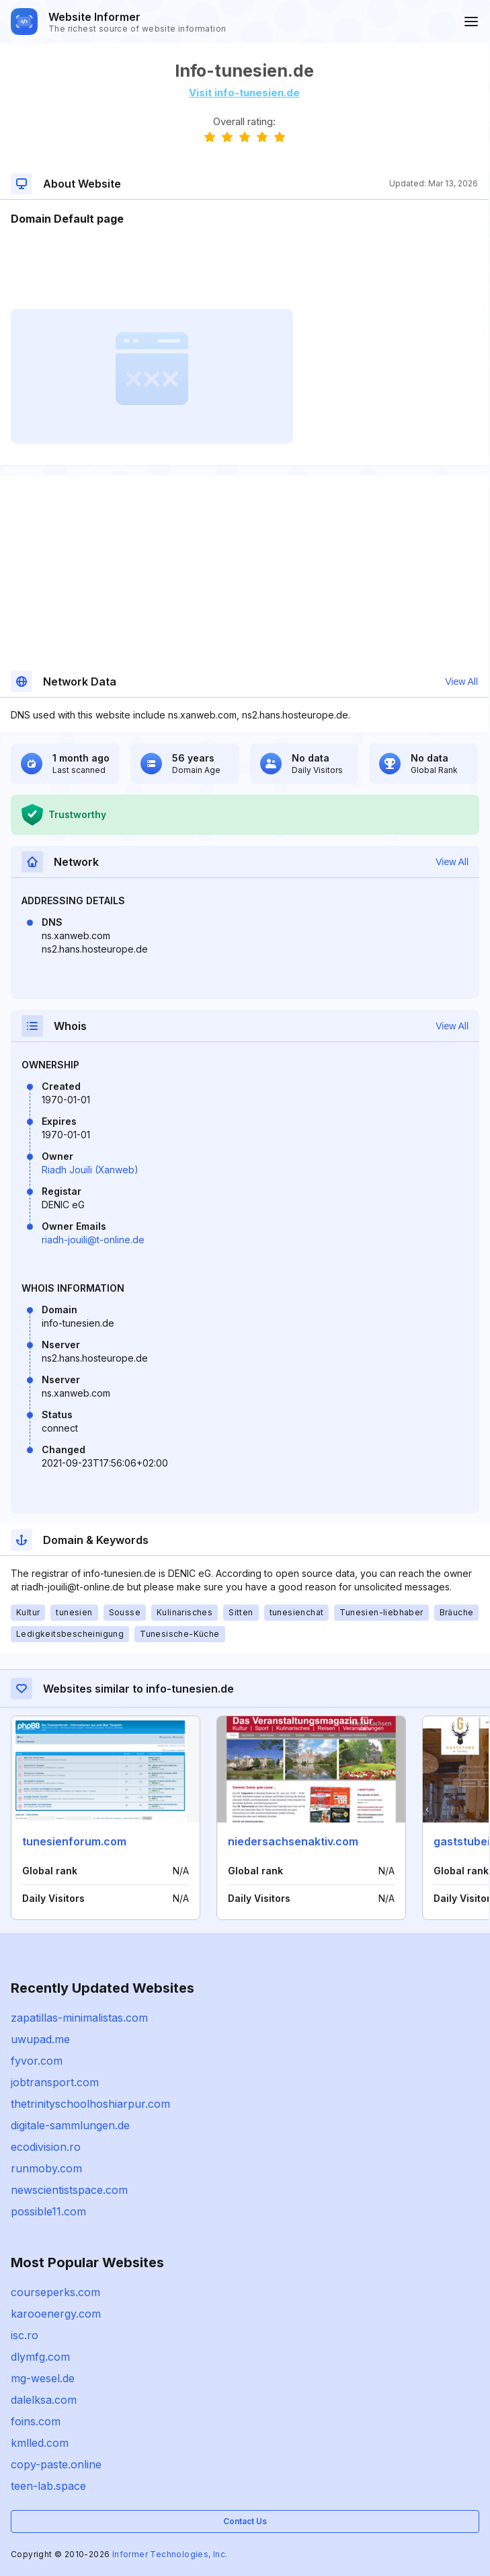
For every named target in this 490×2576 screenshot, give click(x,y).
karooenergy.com (56, 2313)
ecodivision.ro (46, 2147)
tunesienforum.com (74, 1841)
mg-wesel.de (43, 2378)
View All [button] (461, 681)
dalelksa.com (44, 2399)
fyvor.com (37, 2060)
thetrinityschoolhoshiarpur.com (90, 2103)
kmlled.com (40, 2443)
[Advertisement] (244, 267)
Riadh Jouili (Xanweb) (90, 1169)
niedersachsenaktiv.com (293, 1841)
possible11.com (48, 2211)
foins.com (35, 2421)
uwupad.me (40, 2039)
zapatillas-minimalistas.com (79, 2017)
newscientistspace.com (69, 2190)
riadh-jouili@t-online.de (93, 1239)
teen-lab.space (48, 2486)
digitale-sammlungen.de (70, 2125)
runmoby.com (46, 2168)
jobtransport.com (55, 2082)
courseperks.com (55, 2292)
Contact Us (245, 2521)
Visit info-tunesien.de (244, 92)
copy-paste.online (56, 2464)
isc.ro (24, 2335)
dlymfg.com (40, 2356)
